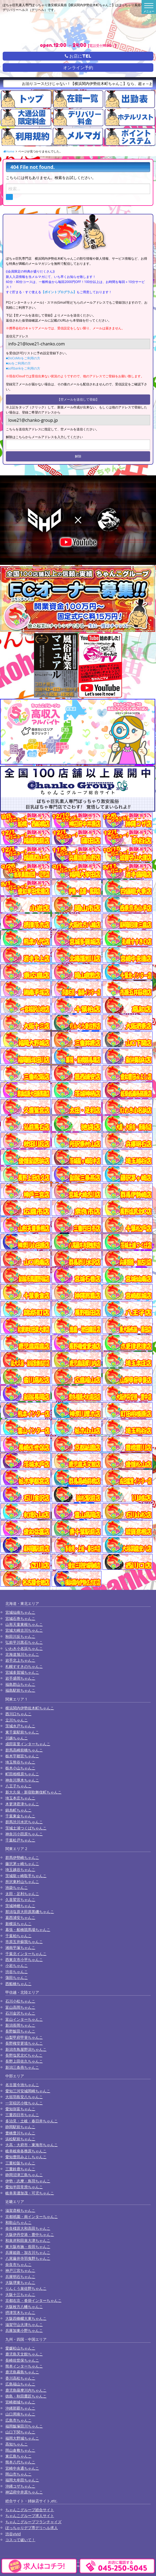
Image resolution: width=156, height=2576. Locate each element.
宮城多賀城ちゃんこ (22, 1672)
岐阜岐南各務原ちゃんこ (26, 2150)
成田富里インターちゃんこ (27, 1743)
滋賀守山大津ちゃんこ (24, 2324)
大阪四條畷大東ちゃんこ (26, 2318)
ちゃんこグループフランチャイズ (33, 2521)
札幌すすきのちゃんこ (24, 1666)
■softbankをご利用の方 (23, 368)
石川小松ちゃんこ (20, 2001)
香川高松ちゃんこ (20, 2378)
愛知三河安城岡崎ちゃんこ (27, 2090)
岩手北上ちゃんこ (20, 1660)
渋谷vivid (13, 2533)
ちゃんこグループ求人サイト (29, 2515)
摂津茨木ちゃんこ (20, 2312)
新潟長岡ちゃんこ (20, 2025)
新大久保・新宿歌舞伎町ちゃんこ (33, 1792)
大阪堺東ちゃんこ (20, 2282)
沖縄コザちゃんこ (20, 2486)
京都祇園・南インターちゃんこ (31, 2216)
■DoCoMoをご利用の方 (23, 358)
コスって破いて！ (20, 2539)
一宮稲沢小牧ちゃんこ (24, 2102)
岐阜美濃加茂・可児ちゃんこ (29, 2192)
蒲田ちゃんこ (16, 1977)
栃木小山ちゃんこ (20, 1767)
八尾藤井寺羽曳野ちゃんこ (27, 2258)
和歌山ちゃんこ (18, 2222)
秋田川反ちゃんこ (20, 1636)
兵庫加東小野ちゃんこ (24, 2330)
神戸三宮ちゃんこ (20, 2270)
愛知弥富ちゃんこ (20, 2108)
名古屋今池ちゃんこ (22, 2084)
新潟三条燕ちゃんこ (22, 2067)
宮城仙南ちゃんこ (20, 1612)
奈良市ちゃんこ (18, 2264)
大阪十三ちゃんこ (20, 2294)
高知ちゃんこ (16, 2444)
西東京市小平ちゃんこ (24, 1959)
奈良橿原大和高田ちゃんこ (27, 2228)
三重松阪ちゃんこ (20, 2162)
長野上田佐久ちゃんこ (24, 2061)
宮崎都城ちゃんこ (20, 2401)
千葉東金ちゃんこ (20, 1815)
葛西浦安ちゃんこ (20, 1917)
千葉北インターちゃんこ (26, 1953)
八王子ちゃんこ (18, 1785)
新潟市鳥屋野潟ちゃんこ (26, 2049)
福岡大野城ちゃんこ (22, 2438)
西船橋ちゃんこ (18, 1983)
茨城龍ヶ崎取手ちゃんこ (26, 1875)
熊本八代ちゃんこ (20, 2462)
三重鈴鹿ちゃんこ (20, 2168)
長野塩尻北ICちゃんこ (24, 2055)
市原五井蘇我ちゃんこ (24, 1941)
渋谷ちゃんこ (16, 1971)
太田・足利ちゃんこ (22, 1893)
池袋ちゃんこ (16, 1887)
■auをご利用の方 (18, 363)
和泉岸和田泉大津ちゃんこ (27, 2240)
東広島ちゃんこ (18, 2456)
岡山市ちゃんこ (18, 2474)
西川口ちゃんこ (18, 1713)
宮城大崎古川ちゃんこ (24, 1630)
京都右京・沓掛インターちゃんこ (33, 2300)
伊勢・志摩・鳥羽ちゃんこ (27, 2180)
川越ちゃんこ (16, 1737)
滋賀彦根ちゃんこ (20, 2210)
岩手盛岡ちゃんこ (20, 1678)
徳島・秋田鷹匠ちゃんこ (26, 2396)
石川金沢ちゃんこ (20, 2013)
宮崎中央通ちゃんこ (22, 2468)
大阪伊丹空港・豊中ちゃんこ (29, 2234)
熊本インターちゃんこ (24, 2366)
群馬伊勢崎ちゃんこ (22, 1857)
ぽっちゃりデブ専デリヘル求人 (31, 2527)
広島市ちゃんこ (18, 2420)
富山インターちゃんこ (24, 2019)
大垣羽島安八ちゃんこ (24, 2096)
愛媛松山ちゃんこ (20, 2348)
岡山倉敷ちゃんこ (20, 2450)
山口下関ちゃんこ (20, 2432)
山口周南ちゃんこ (20, 2414)
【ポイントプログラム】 (59, 292)
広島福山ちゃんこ (20, 2384)
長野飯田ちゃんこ (20, 2031)
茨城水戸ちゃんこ (20, 1725)
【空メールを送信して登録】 (78, 399)
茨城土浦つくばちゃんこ (26, 1828)
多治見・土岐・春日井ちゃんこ (31, 2120)
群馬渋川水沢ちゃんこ (24, 1821)
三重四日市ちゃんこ (22, 2114)
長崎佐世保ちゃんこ (22, 2360)
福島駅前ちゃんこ (20, 1690)
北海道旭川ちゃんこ (22, 1654)
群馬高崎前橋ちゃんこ (24, 1750)
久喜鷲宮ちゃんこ (20, 1899)
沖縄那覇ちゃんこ (20, 2408)
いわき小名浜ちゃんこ (24, 1648)
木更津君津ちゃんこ (22, 1803)
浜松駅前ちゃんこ (20, 2138)
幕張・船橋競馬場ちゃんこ (27, 1929)
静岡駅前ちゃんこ (20, 2126)
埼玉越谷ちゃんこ (20, 1869)
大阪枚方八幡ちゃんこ (24, 2306)
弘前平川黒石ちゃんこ (24, 1642)
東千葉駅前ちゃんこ (22, 1732)
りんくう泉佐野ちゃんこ (26, 2288)
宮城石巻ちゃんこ (20, 1618)
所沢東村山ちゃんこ (22, 1881)
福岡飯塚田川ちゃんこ (24, 2426)
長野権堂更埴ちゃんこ (24, 2043)
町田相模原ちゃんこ (22, 1773)
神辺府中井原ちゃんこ (24, 2492)
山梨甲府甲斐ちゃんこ (24, 2037)
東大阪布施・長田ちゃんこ (27, 2246)
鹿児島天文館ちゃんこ (24, 2354)
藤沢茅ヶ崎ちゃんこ (22, 1863)
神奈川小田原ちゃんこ (24, 1833)
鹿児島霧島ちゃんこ (22, 2371)
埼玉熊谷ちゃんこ (20, 1762)
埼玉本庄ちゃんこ (20, 1797)
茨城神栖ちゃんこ (20, 1905)
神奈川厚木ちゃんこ (22, 1780)
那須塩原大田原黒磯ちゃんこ (29, 1911)
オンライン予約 (78, 67)
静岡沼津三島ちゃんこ (24, 2174)
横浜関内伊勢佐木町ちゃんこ (29, 1707)
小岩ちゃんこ (16, 1965)
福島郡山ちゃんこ (20, 1684)
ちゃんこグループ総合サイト (29, 2509)
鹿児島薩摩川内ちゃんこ (26, 2390)
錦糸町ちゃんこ (18, 1810)
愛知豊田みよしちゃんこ (26, 2156)
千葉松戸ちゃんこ (20, 1840)
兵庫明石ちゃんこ (20, 2276)
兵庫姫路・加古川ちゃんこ (27, 2252)
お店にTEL (78, 56)
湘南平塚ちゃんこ (20, 1947)
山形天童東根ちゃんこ (24, 1624)
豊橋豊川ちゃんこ (20, 2132)
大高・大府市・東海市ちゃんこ (31, 2144)
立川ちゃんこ (16, 1720)
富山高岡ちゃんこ (20, 2007)
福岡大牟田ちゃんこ (22, 2479)
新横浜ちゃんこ (18, 1923)
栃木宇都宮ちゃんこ (22, 1755)
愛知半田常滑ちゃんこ (24, 2186)
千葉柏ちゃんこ (18, 1935)
